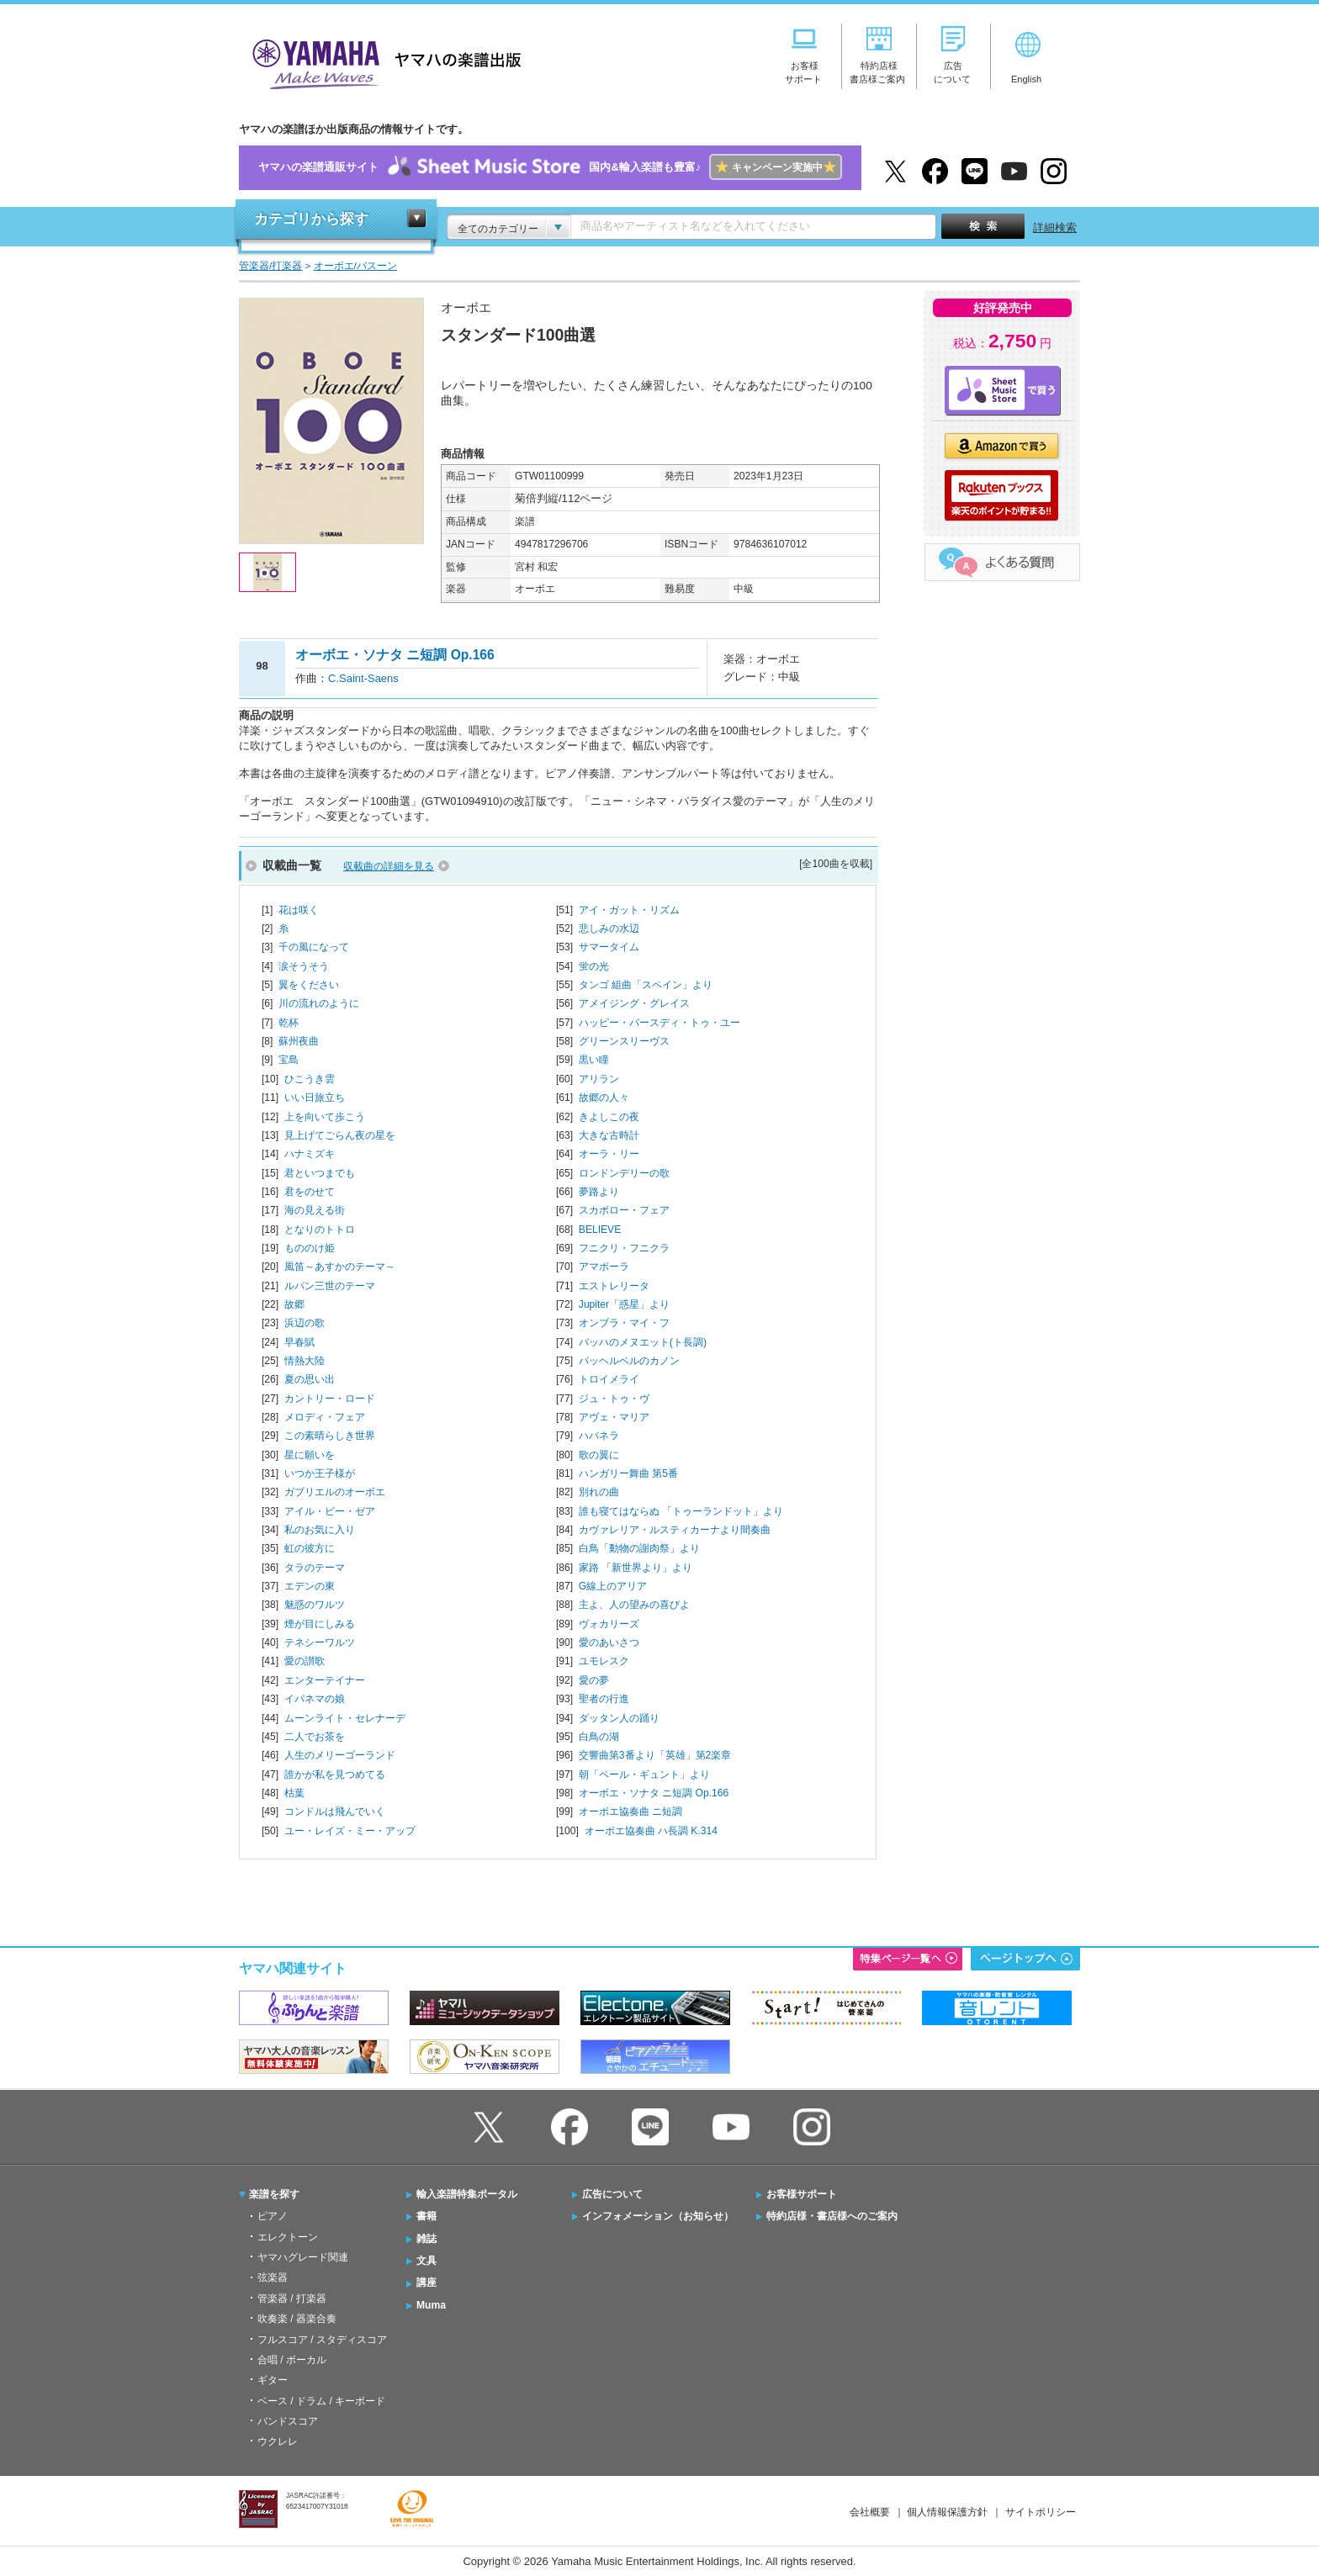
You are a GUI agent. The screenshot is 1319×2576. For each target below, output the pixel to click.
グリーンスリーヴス (624, 1041)
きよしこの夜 (609, 1117)
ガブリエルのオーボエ (334, 1492)
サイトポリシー (1040, 2512)
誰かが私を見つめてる (334, 1774)
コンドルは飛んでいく (334, 1811)
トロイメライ (609, 1379)
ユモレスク (604, 1661)
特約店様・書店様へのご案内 (832, 2216)
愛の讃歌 (304, 1661)
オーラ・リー (609, 1154)
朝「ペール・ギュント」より (644, 1774)
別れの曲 (599, 1492)
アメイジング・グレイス (634, 1003)
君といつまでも (319, 1173)
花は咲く (298, 910)
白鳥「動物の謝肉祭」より (639, 1548)
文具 (426, 2261)
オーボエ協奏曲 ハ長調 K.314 (651, 1831)
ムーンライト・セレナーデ (344, 1718)
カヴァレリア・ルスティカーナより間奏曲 (675, 1530)
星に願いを (309, 1455)
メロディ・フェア (324, 1417)
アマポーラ (604, 1266)
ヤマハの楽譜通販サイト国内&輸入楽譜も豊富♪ (549, 167)
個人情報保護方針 (947, 2512)
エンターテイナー (324, 1680)
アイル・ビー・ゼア (329, 1511)
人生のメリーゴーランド (339, 1755)
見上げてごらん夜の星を (339, 1135)
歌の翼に (599, 1455)
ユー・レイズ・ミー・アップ (350, 1831)
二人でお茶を (314, 1737)
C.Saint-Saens (363, 678)
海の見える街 (314, 1210)
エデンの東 (309, 1586)
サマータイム (609, 947)
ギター (272, 2380)
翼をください (308, 985)
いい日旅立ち (314, 1097)
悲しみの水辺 (609, 928)
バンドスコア (287, 2421)
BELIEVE (600, 1229)
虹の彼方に (309, 1548)
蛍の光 (594, 966)
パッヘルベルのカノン (629, 1361)
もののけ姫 (309, 1248)
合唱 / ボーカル (291, 2360)
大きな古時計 (609, 1135)
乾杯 (288, 1023)
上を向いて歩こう (324, 1117)
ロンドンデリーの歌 (624, 1173)
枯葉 (294, 1793)
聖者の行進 (604, 1699)
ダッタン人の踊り (619, 1718)
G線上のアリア (613, 1586)
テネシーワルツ (319, 1642)
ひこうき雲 (309, 1079)
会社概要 (870, 2512)
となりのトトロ (319, 1229)
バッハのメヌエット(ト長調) (643, 1342)
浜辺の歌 (304, 1323)
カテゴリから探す (311, 219)
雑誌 (426, 2239)
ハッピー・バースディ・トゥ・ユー (659, 1023)
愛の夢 (594, 1680)
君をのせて (309, 1192)
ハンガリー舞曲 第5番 (628, 1473)
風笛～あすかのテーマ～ (339, 1266)
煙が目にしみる (319, 1624)
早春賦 (299, 1342)
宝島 (288, 1060)
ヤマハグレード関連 (302, 2257)
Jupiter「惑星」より (624, 1304)
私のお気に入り (319, 1530)
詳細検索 (1055, 227)
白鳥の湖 (599, 1737)
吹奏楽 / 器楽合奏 (296, 2319)
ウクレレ (277, 2441)
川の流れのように (318, 1003)
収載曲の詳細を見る (388, 866)
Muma (431, 2305)
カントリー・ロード (329, 1398)
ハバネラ (599, 1435)
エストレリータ (614, 1286)
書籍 (426, 2216)
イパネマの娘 (314, 1699)
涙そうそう (303, 966)
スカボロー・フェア (624, 1210)
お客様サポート (801, 2194)
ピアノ (272, 2216)
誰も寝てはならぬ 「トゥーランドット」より (681, 1511)
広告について (612, 2194)
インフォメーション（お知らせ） (658, 2216)
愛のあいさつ (609, 1642)
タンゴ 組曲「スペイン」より (645, 985)
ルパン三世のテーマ (329, 1286)
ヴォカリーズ (609, 1624)
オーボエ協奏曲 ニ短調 (630, 1811)
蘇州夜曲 (298, 1041)
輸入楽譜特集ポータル (466, 2194)
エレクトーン (287, 2237)
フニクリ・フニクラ (624, 1248)
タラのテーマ (314, 1568)
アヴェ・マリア (614, 1417)
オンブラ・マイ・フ (624, 1323)
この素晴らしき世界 (329, 1435)
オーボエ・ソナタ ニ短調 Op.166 (653, 1793)
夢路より (599, 1192)
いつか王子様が (319, 1473)
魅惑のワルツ (314, 1605)
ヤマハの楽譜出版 (382, 62)
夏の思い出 (309, 1379)
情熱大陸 (304, 1361)
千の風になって (313, 947)
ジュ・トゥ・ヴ (614, 1398)
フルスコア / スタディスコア (322, 2340)
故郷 (294, 1304)
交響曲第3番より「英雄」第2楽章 (655, 1755)
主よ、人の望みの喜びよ (634, 1605)
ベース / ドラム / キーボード (321, 2401)
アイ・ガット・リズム (629, 910)
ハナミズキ (309, 1154)
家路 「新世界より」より (635, 1568)
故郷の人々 (604, 1097)
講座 (426, 2282)
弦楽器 (272, 2277)
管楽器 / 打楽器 (291, 2298)
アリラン (599, 1079)
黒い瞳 (594, 1060)
